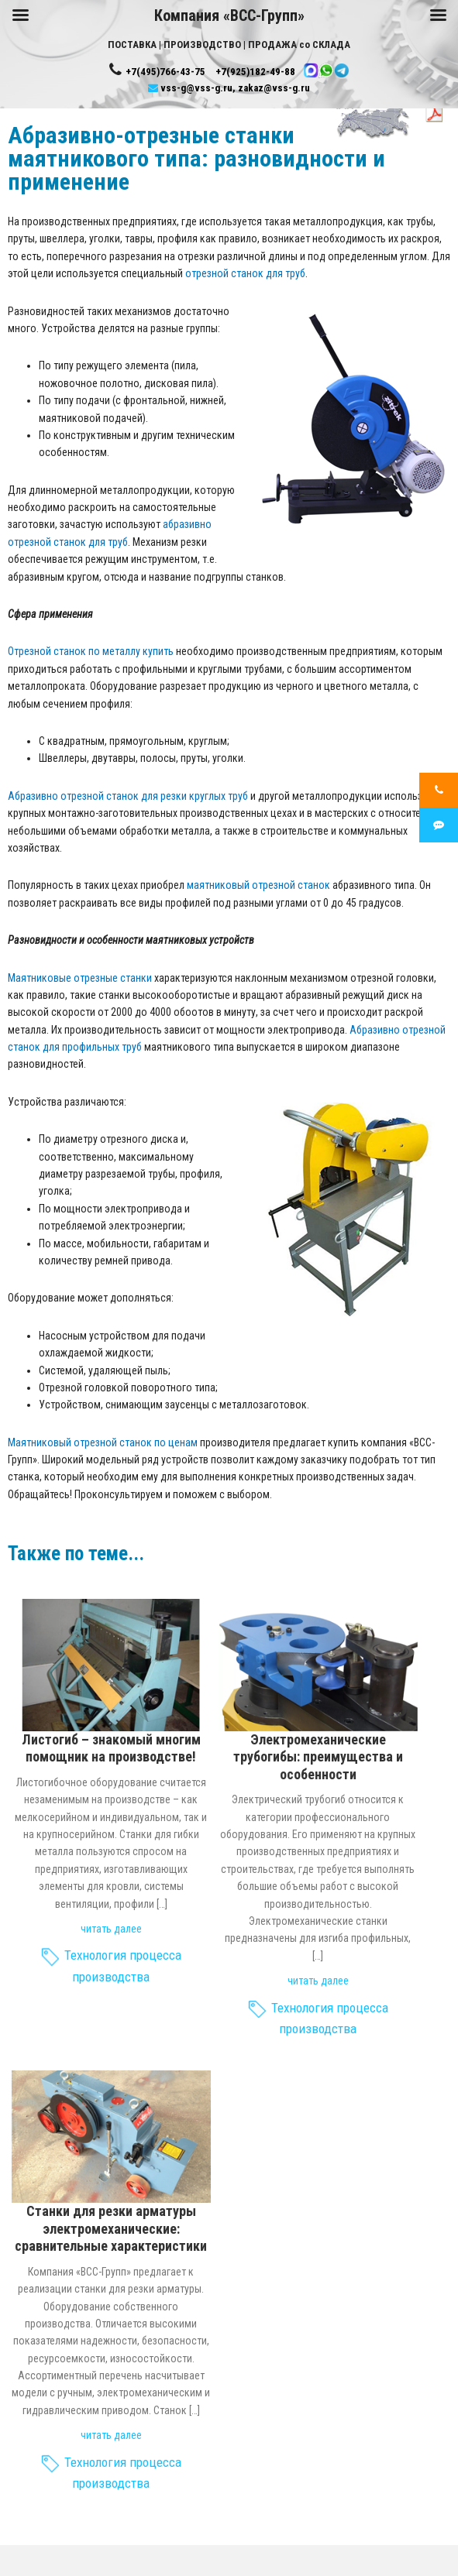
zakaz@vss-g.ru (274, 88)
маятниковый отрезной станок (258, 885)
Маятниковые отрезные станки (80, 978)
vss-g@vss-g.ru (196, 88)
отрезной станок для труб (245, 273)
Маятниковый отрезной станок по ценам (103, 1442)
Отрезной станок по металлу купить (91, 651)
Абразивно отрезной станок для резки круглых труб (128, 796)
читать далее (111, 1929)
